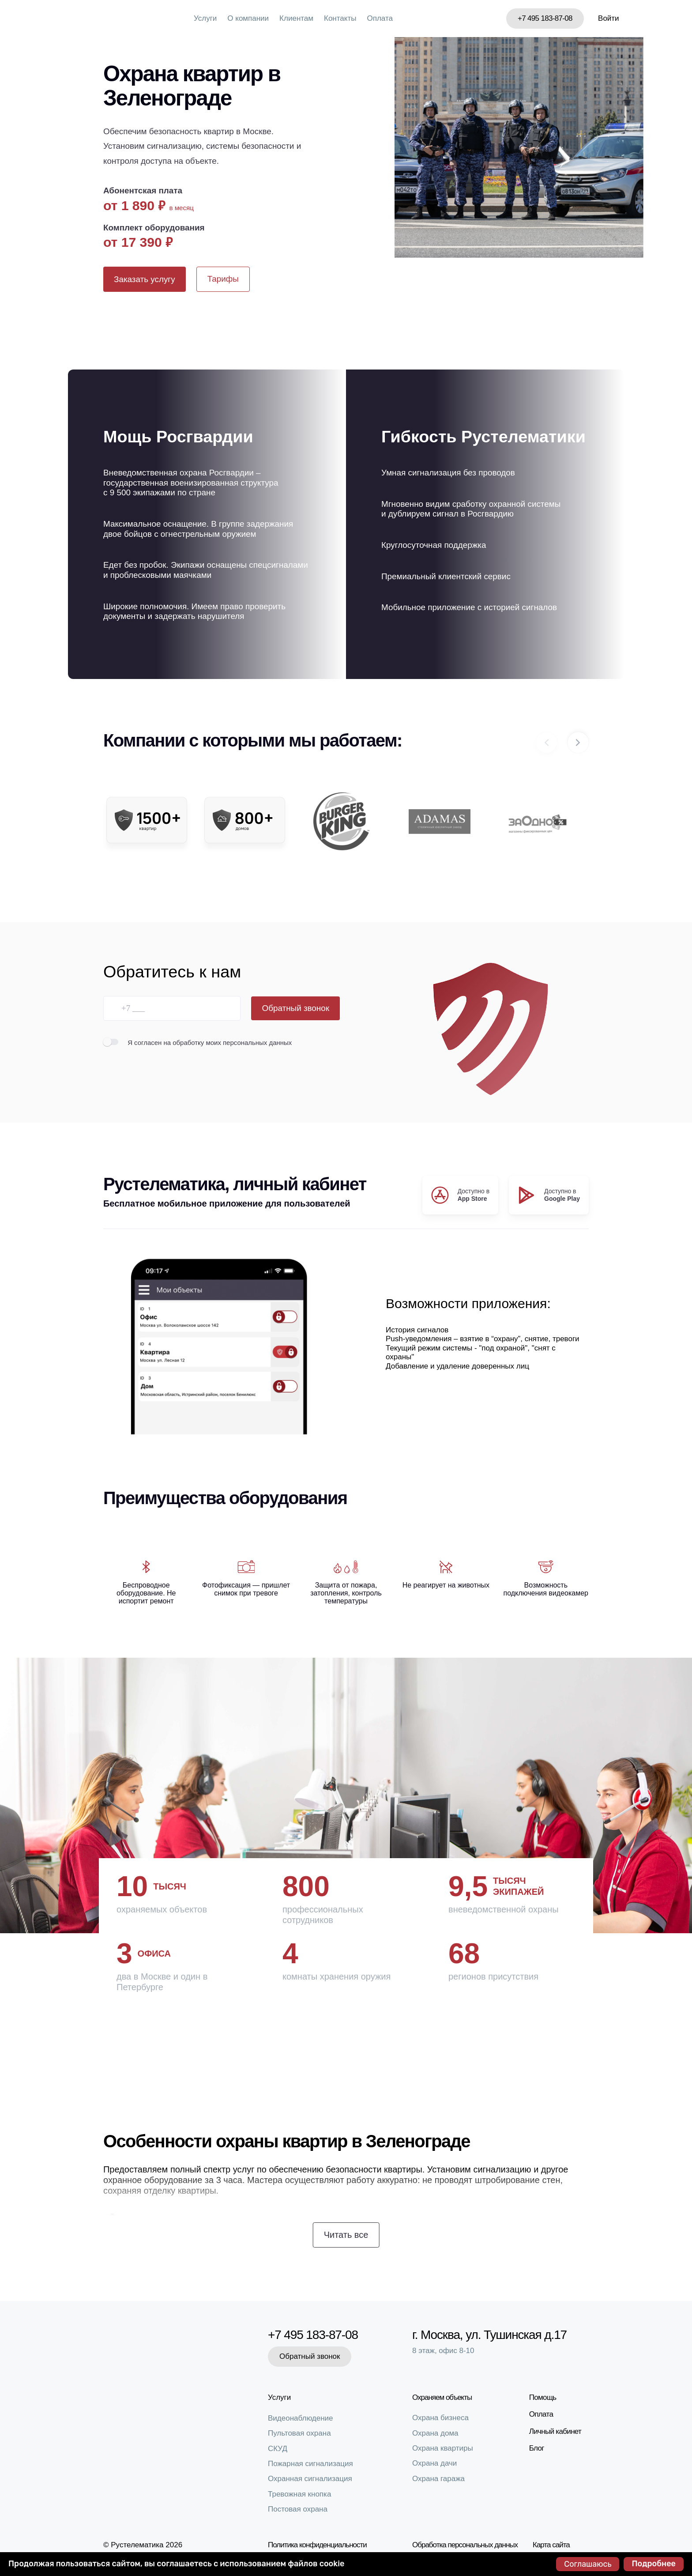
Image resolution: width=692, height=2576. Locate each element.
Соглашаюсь (587, 2564)
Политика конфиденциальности (317, 2545)
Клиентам (296, 18)
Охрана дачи (434, 2463)
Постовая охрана (297, 2509)
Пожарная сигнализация (310, 2463)
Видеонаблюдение (300, 2418)
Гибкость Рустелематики (483, 436)
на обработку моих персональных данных (227, 1042)
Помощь (543, 2397)
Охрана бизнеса (440, 2418)
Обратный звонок (295, 1008)
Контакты (340, 18)
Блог (536, 2448)
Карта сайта (551, 2545)
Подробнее (654, 2563)
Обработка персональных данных (465, 2545)
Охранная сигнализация (310, 2478)
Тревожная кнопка (299, 2494)
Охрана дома (435, 2433)
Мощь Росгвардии (178, 436)
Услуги (205, 18)
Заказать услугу (144, 279)
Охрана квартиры (442, 2448)
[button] (578, 742)
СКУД (277, 2448)
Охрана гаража (438, 2478)
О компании (248, 18)
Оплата (379, 18)
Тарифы (223, 278)
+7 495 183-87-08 (545, 18)
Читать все (346, 2235)
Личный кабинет (555, 2431)
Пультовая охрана (299, 2433)
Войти (608, 18)
